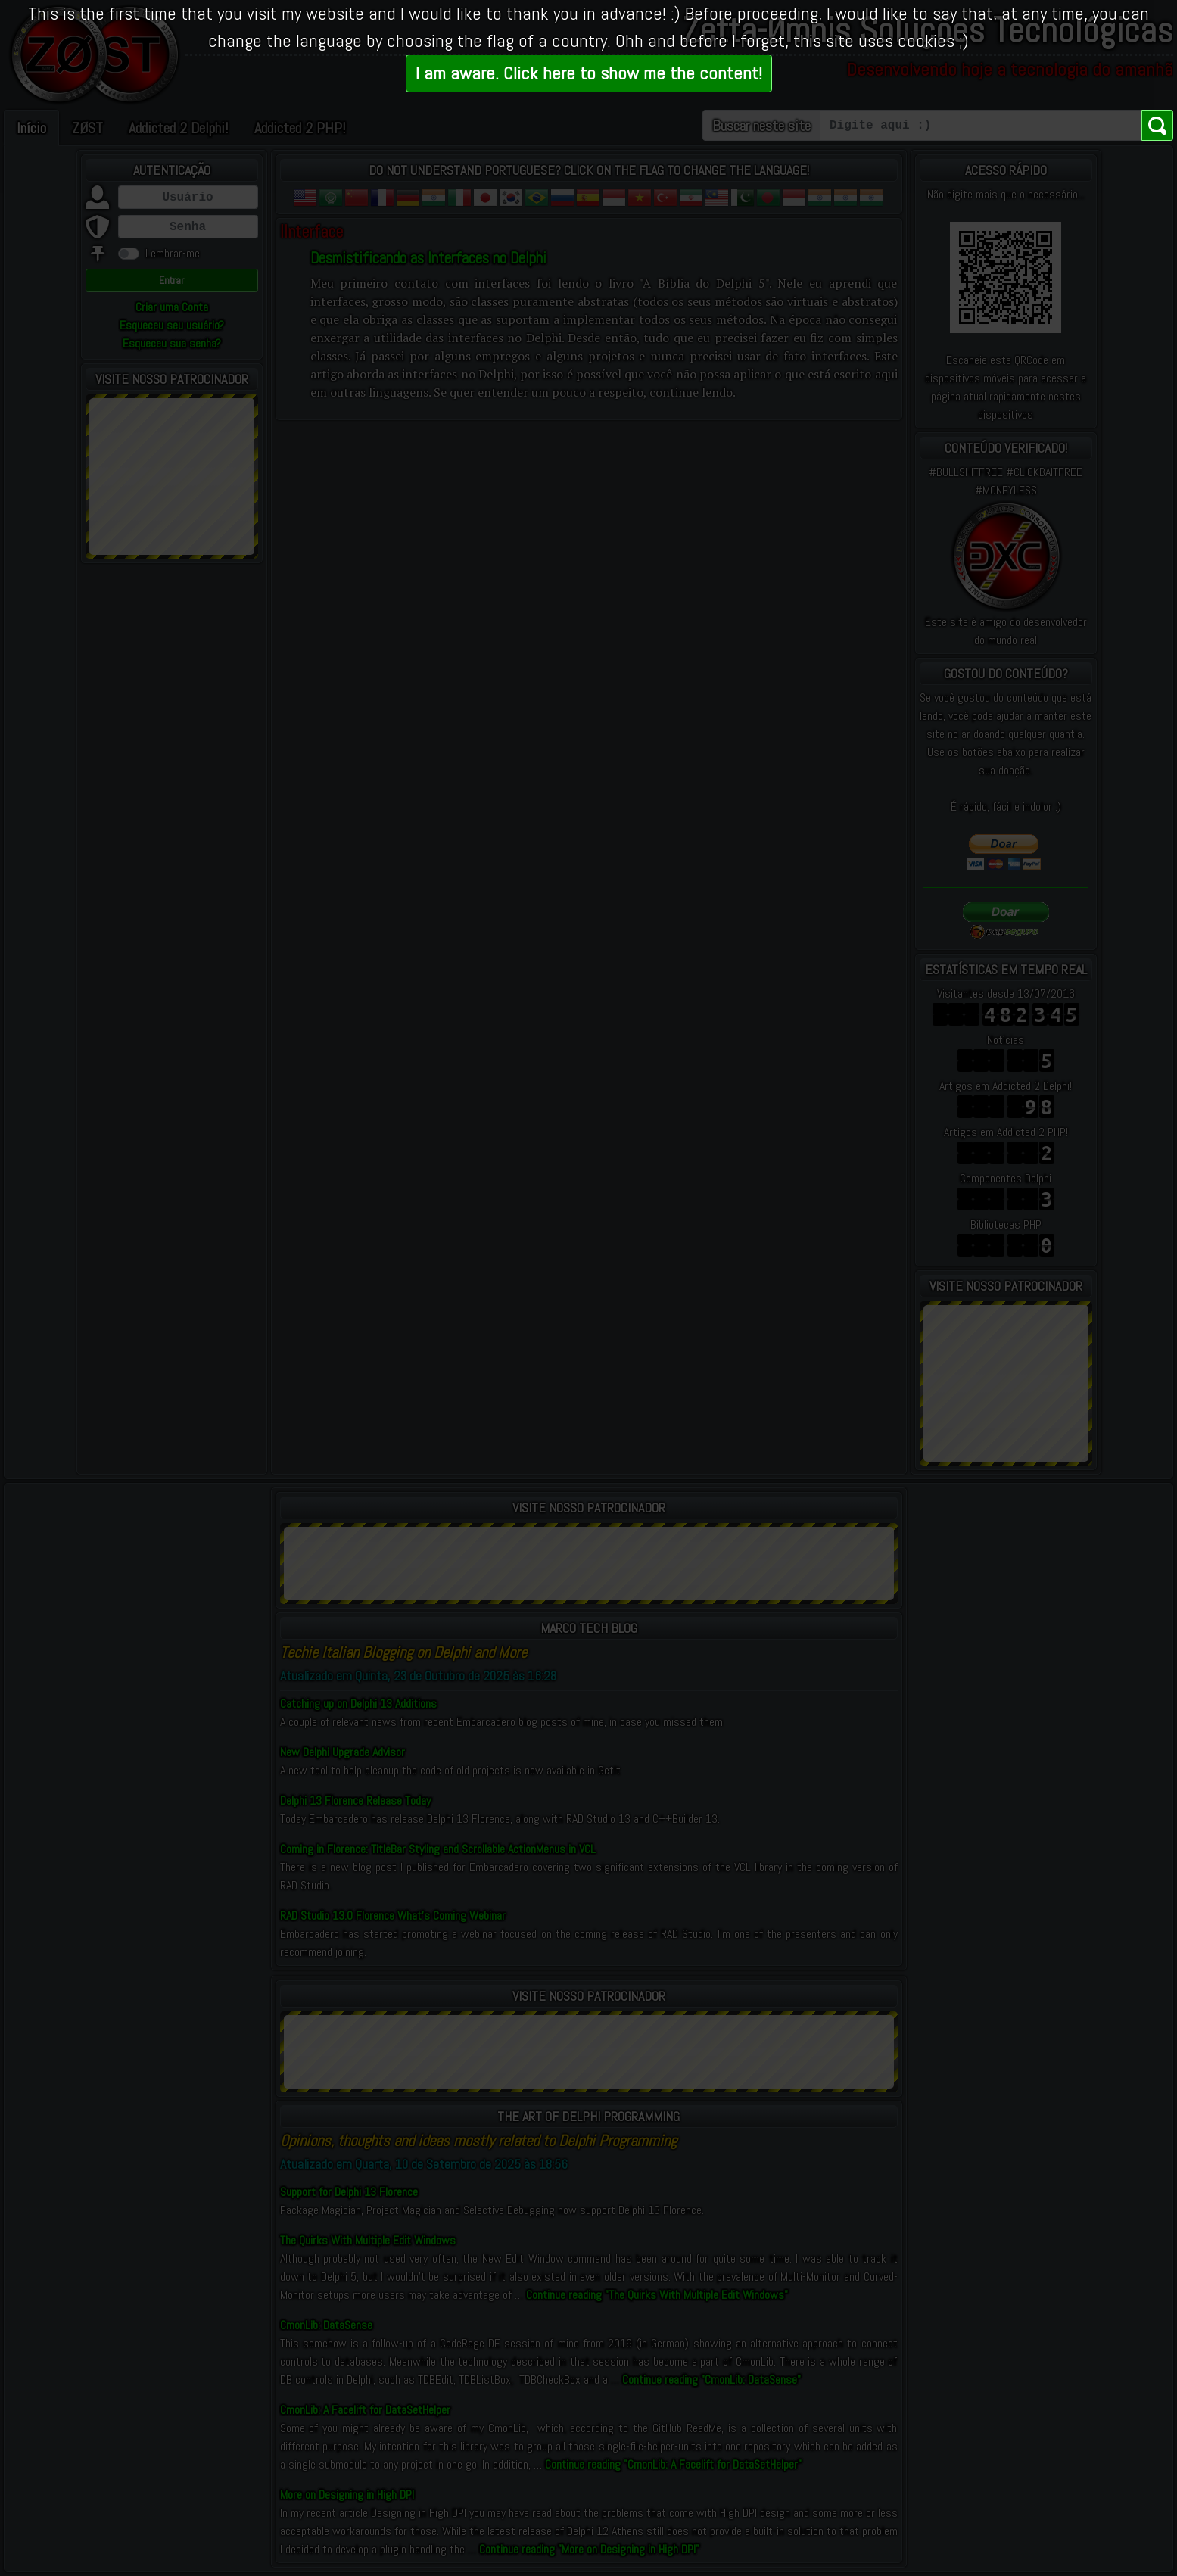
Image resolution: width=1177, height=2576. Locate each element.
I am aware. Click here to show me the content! (589, 73)
